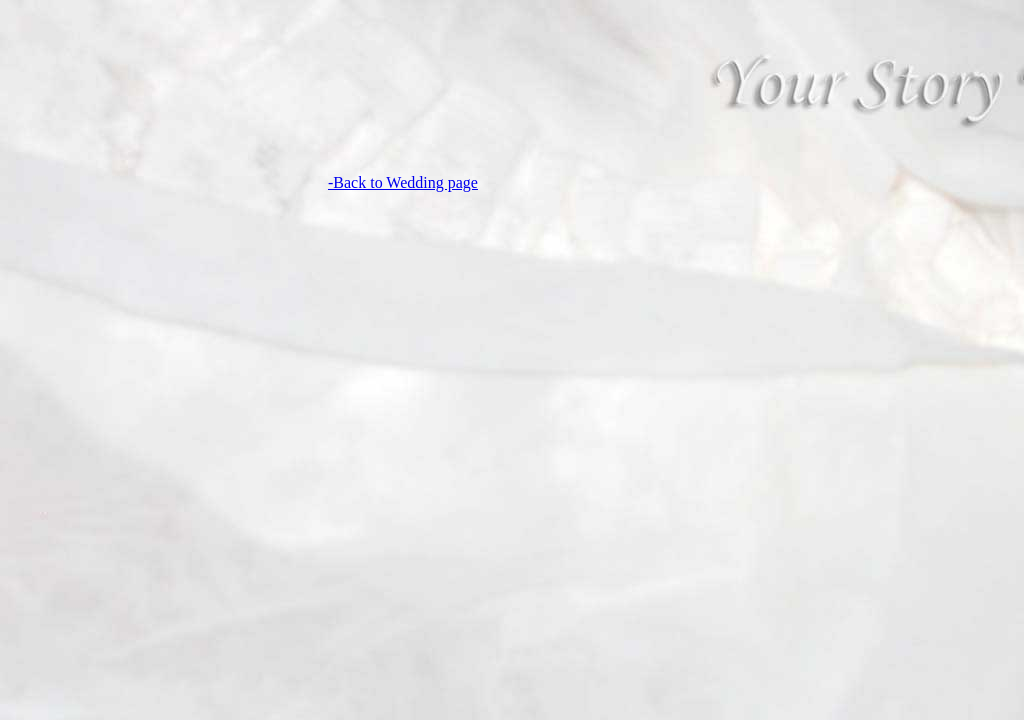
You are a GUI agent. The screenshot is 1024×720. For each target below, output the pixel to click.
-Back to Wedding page (403, 182)
